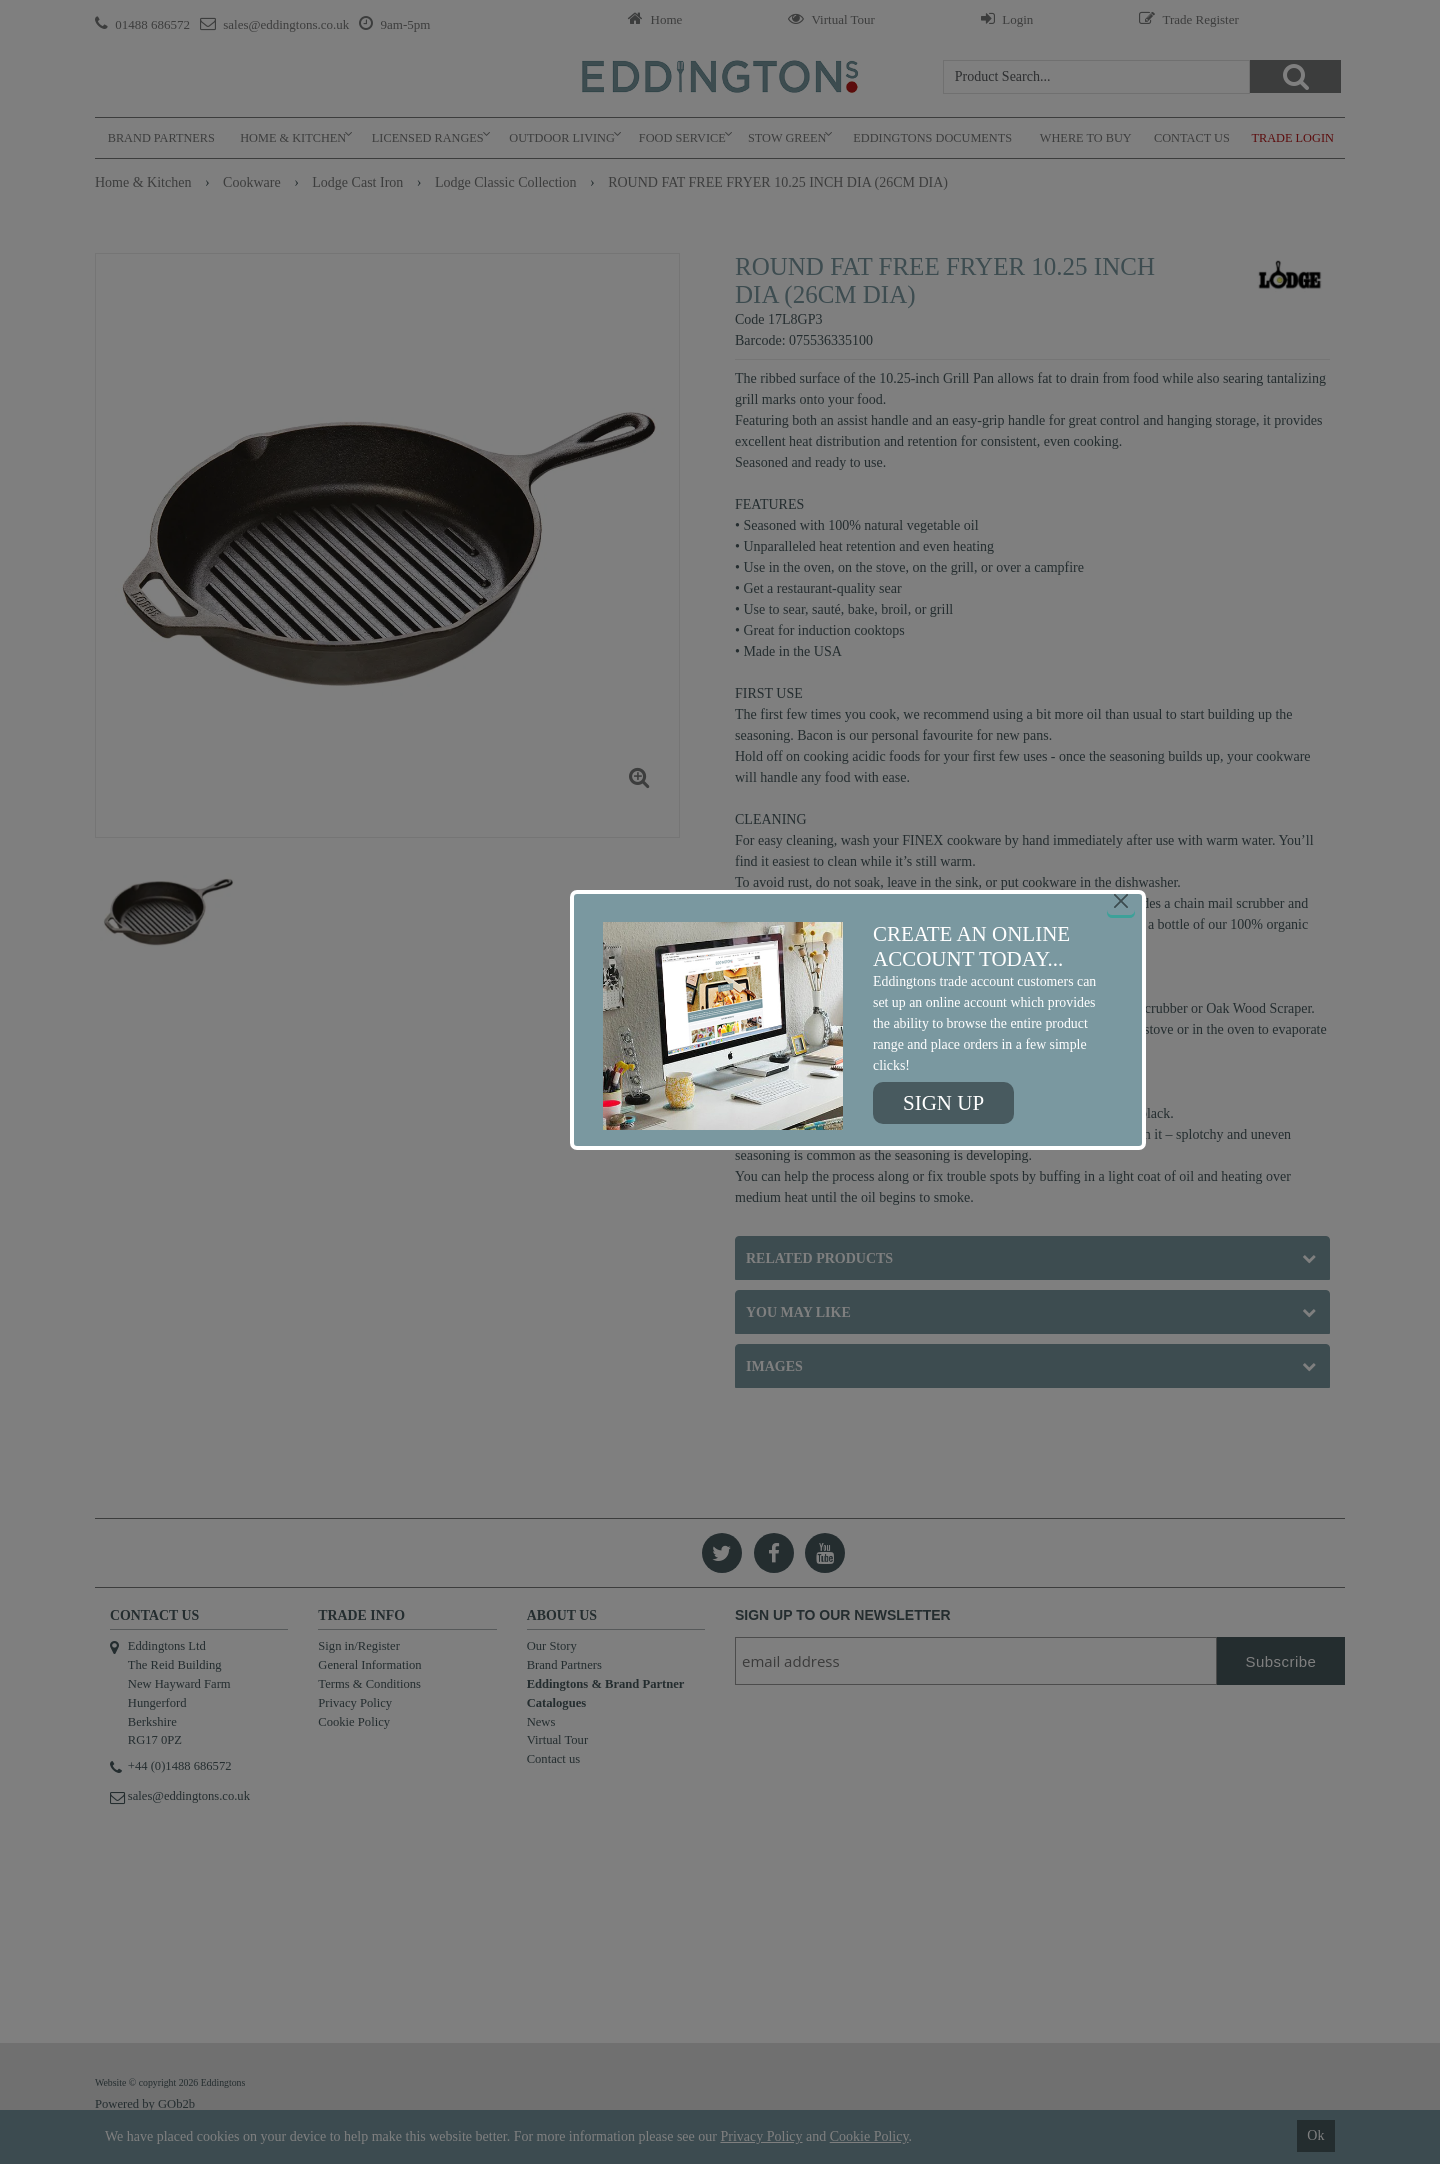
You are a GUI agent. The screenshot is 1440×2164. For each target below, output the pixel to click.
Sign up (943, 1103)
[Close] (1121, 901)
